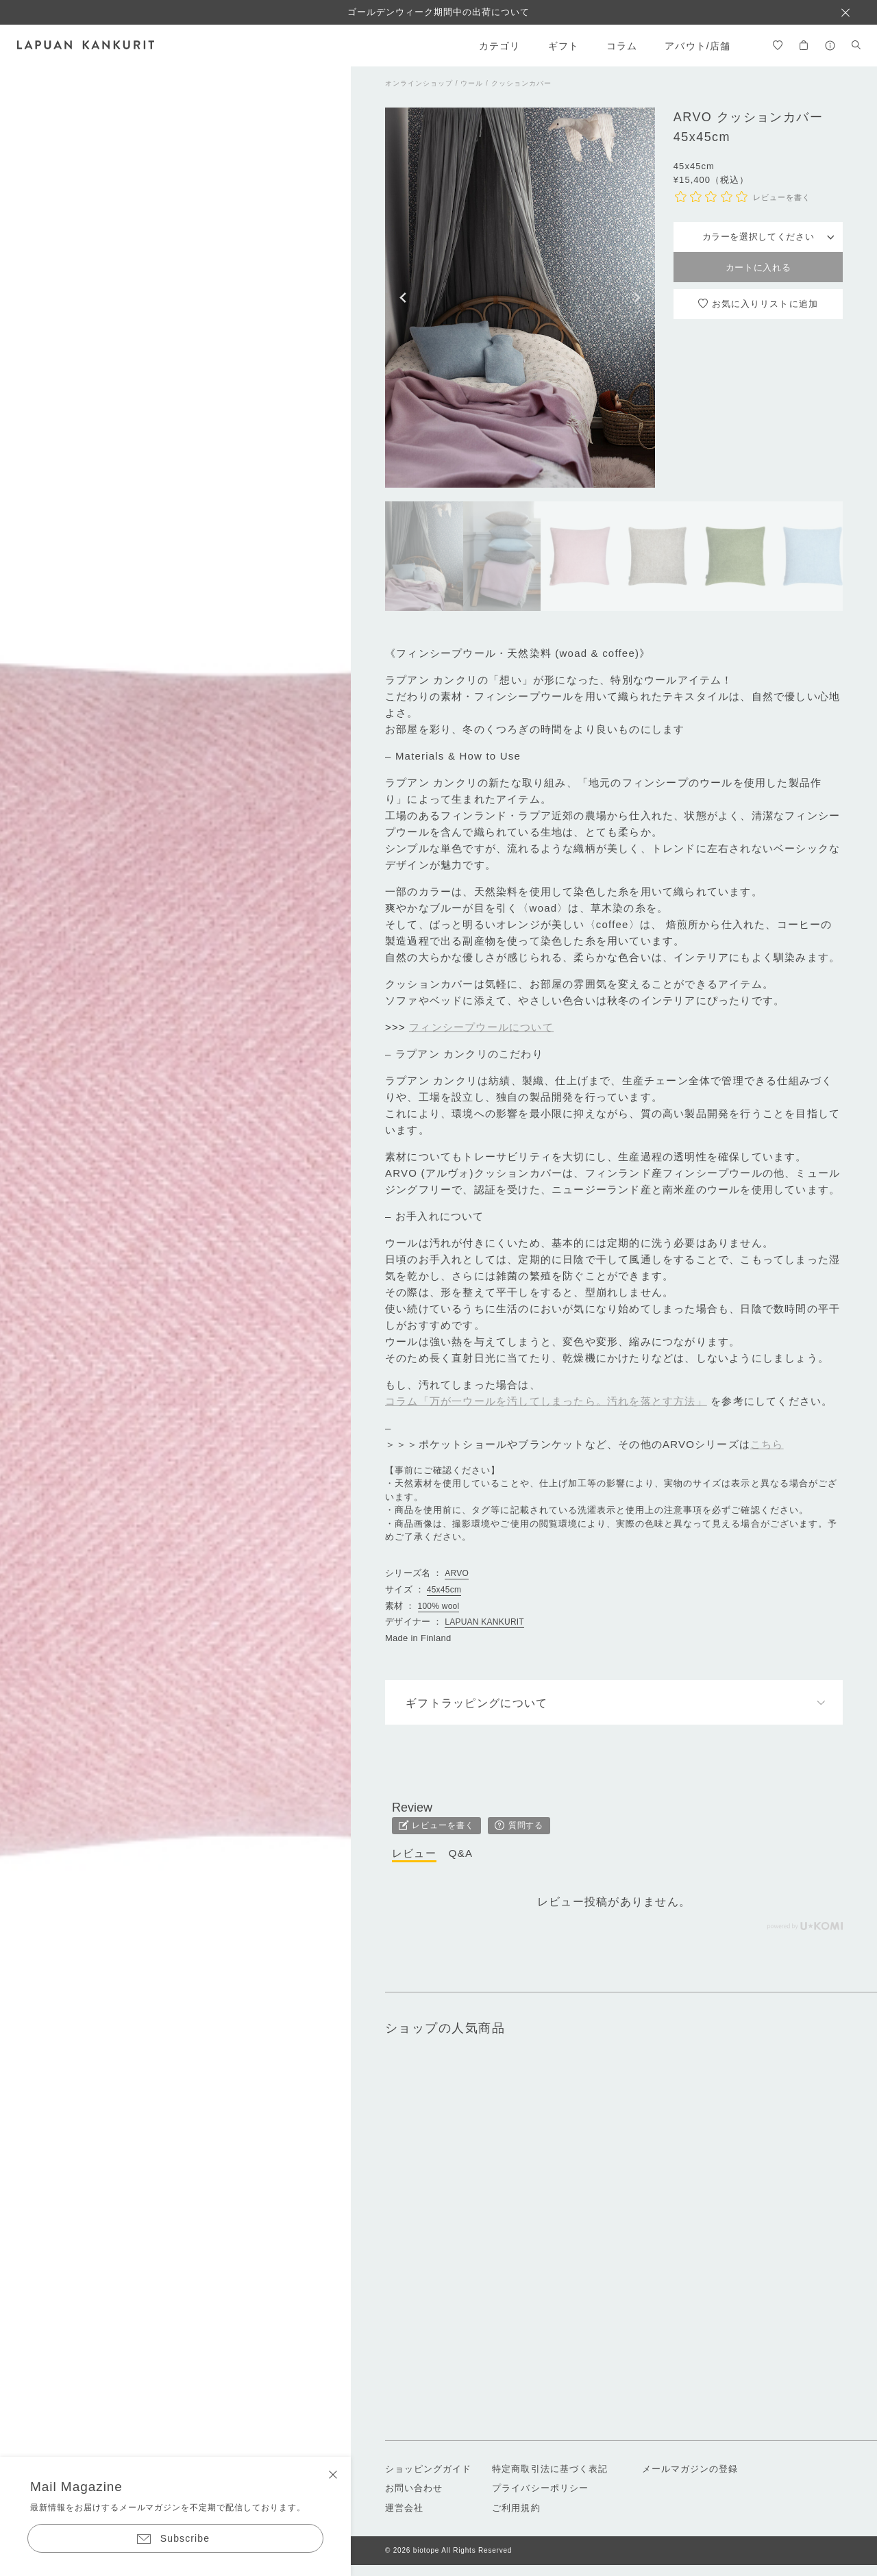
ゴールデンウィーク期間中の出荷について (438, 12)
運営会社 (404, 2508)
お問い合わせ (414, 2488)
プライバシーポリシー (540, 2488)
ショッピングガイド (428, 2469)
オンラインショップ (419, 83)
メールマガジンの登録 (690, 2469)
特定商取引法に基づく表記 (549, 2469)
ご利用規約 (516, 2508)
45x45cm (444, 1590)
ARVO (457, 1573)
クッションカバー (521, 83)
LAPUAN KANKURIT (484, 1622)
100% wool (439, 1606)
